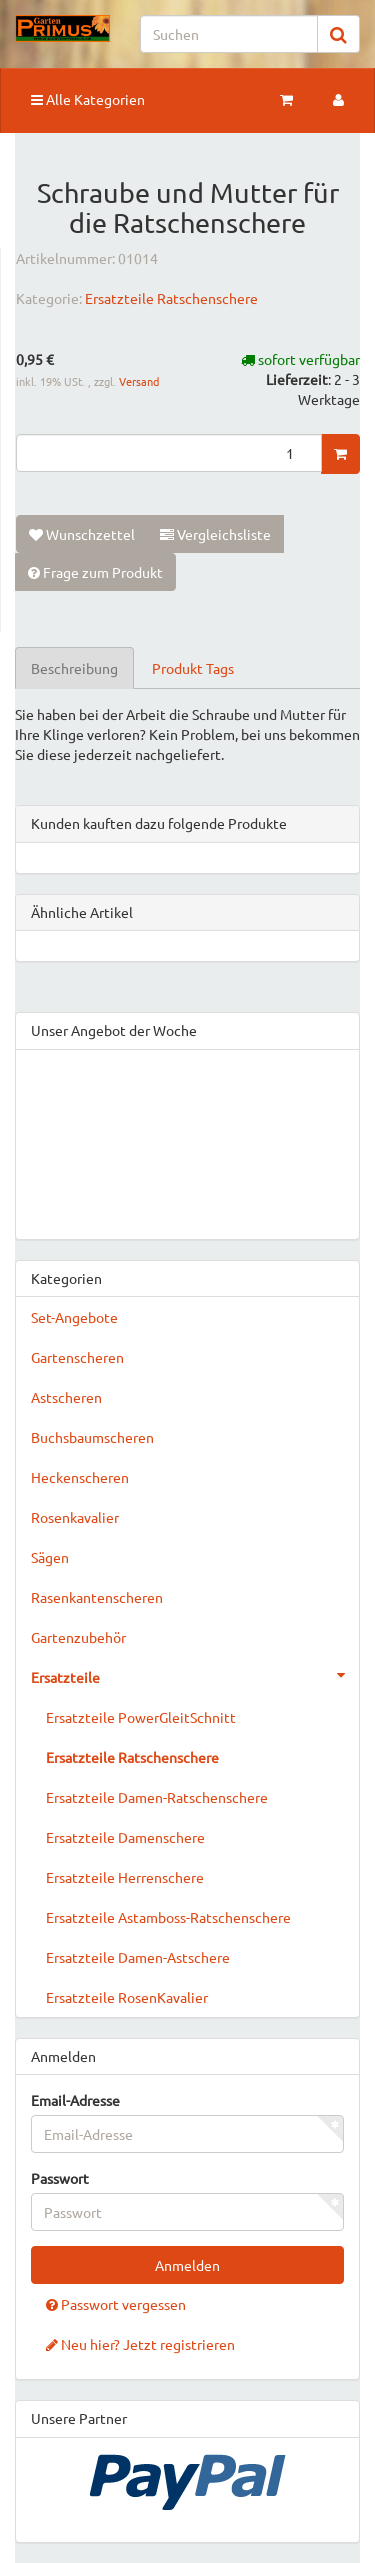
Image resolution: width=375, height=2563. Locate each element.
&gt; (187, 1140)
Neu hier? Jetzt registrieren (140, 2344)
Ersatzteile (195, 1675)
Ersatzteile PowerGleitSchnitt (141, 1717)
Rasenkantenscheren (97, 1597)
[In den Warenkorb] (340, 454)
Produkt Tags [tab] (193, 668)
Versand (139, 381)
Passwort (60, 2178)
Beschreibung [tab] (74, 668)
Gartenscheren (77, 1357)
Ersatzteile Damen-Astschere (138, 1957)
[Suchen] (229, 34)
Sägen (50, 1557)
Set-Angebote (74, 1317)
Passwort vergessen (116, 2304)
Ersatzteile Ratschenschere (171, 298)
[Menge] (169, 453)
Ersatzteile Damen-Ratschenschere (157, 1797)
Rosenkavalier (75, 1517)
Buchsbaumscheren (92, 1437)
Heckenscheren (80, 1477)
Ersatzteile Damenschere (125, 1837)
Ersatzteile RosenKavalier (127, 1997)
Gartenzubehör (78, 1637)
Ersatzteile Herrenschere (125, 1877)
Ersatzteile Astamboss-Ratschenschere (168, 1917)
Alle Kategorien (88, 99)
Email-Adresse (75, 2100)
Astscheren (66, 1397)
